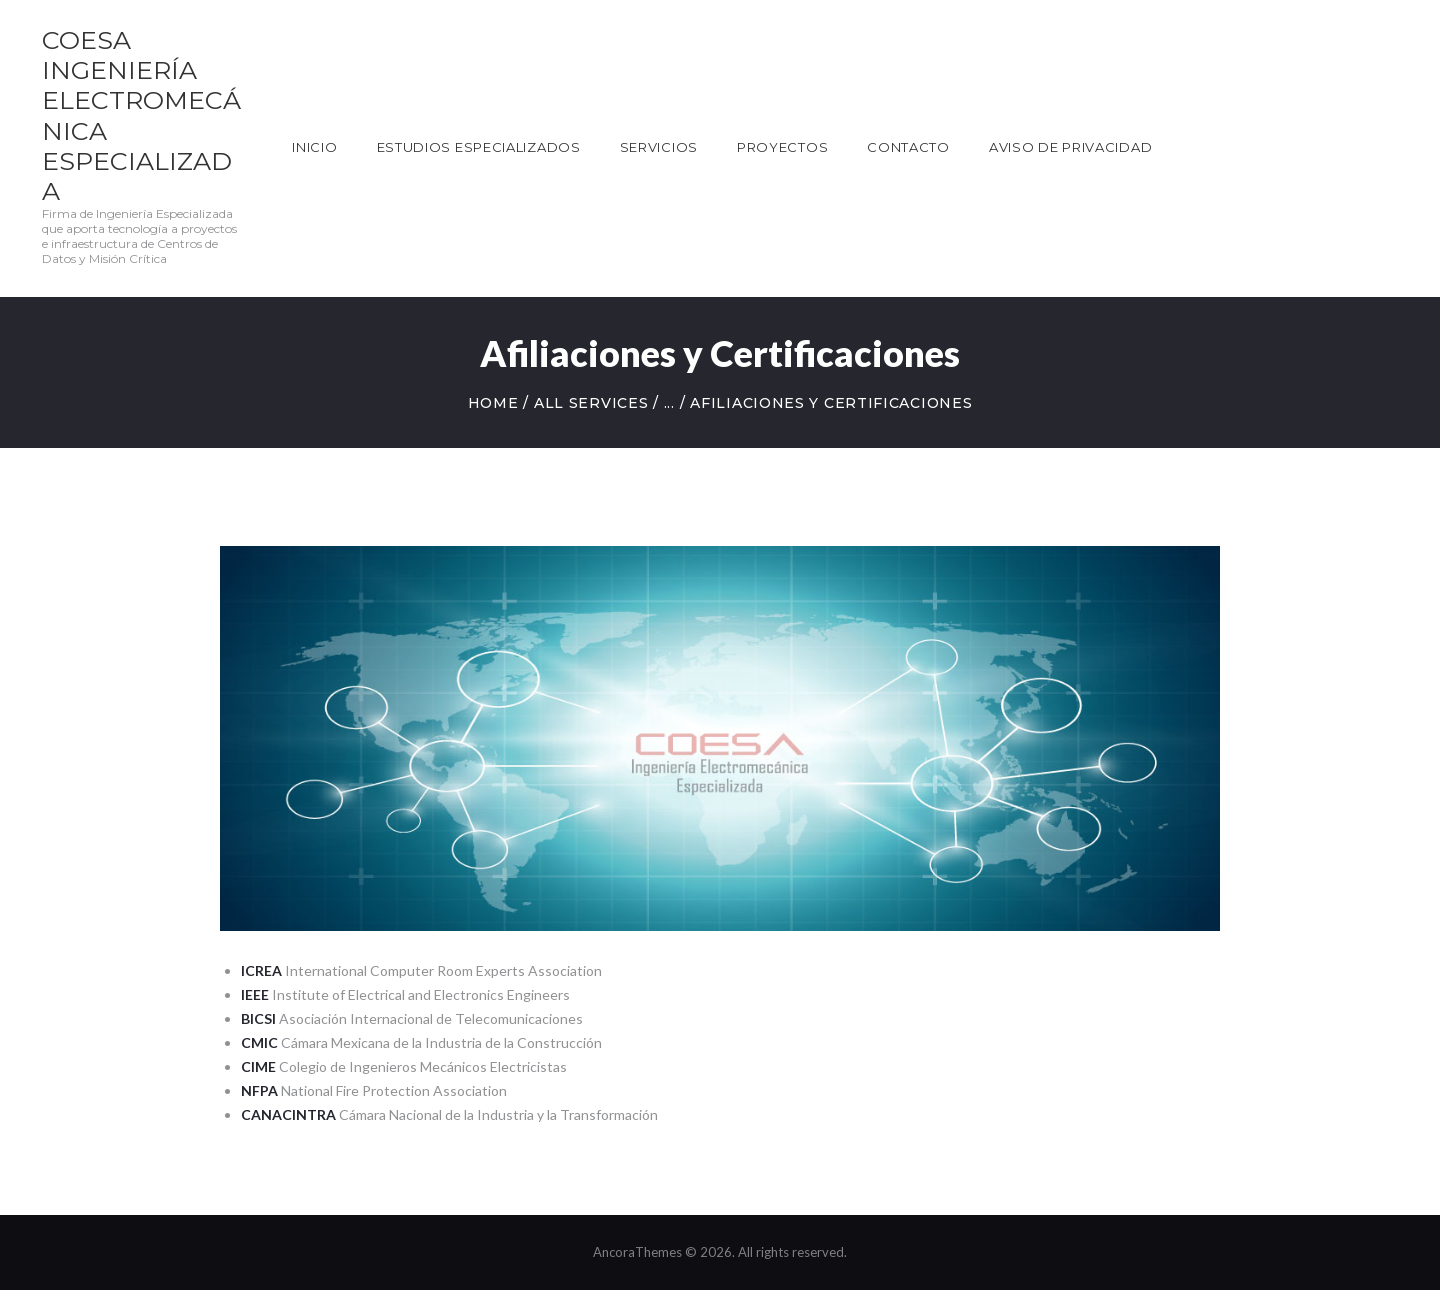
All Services (591, 403)
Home (493, 403)
